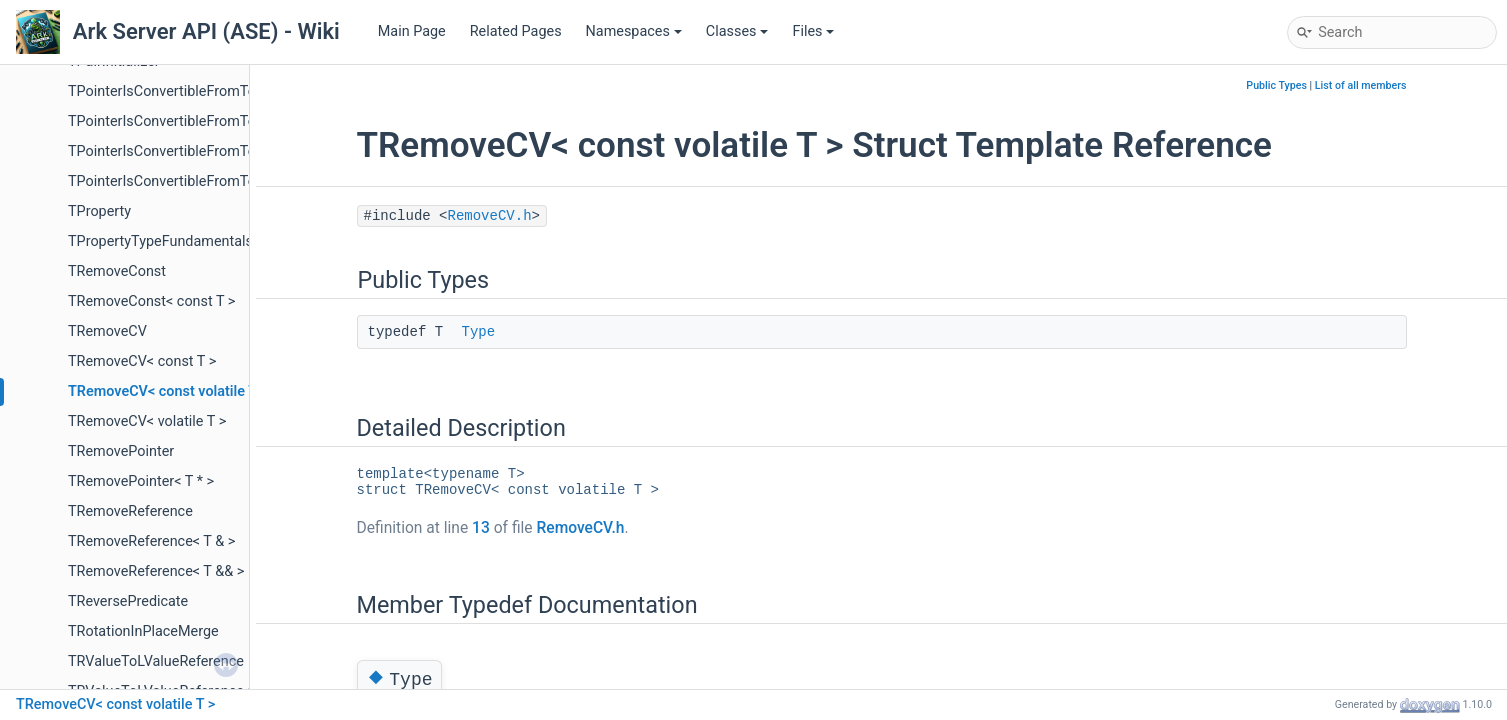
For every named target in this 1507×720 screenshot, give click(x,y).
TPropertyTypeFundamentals (160, 241)
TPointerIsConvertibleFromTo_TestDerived (203, 151)
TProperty (99, 211)
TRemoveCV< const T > (142, 361)
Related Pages (516, 31)
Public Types (1276, 85)
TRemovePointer (121, 451)
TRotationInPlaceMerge (143, 631)
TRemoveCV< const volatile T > (168, 391)
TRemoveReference (130, 511)
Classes (737, 31)
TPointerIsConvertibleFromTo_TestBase (195, 121)
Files (813, 31)
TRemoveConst (117, 271)
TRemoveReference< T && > (156, 571)
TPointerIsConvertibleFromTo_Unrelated (196, 181)
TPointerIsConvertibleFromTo (162, 91)
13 (481, 528)
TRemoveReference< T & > (151, 541)
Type (479, 332)
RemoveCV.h (490, 216)
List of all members (1361, 85)
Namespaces (634, 31)
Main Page (412, 31)
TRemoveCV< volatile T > (147, 421)
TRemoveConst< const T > (151, 301)
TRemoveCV (107, 331)
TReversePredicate (128, 601)
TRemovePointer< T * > (141, 481)
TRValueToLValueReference (156, 661)
